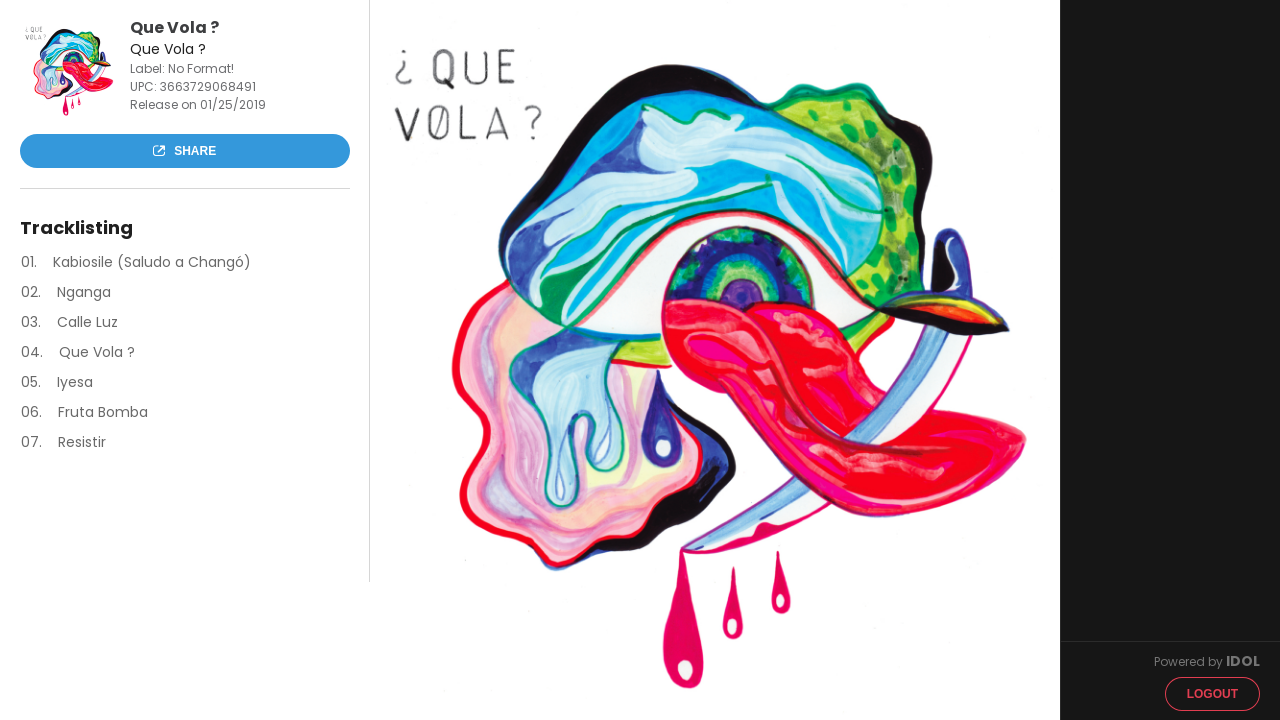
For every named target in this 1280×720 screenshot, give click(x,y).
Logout (1212, 694)
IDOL (1243, 661)
